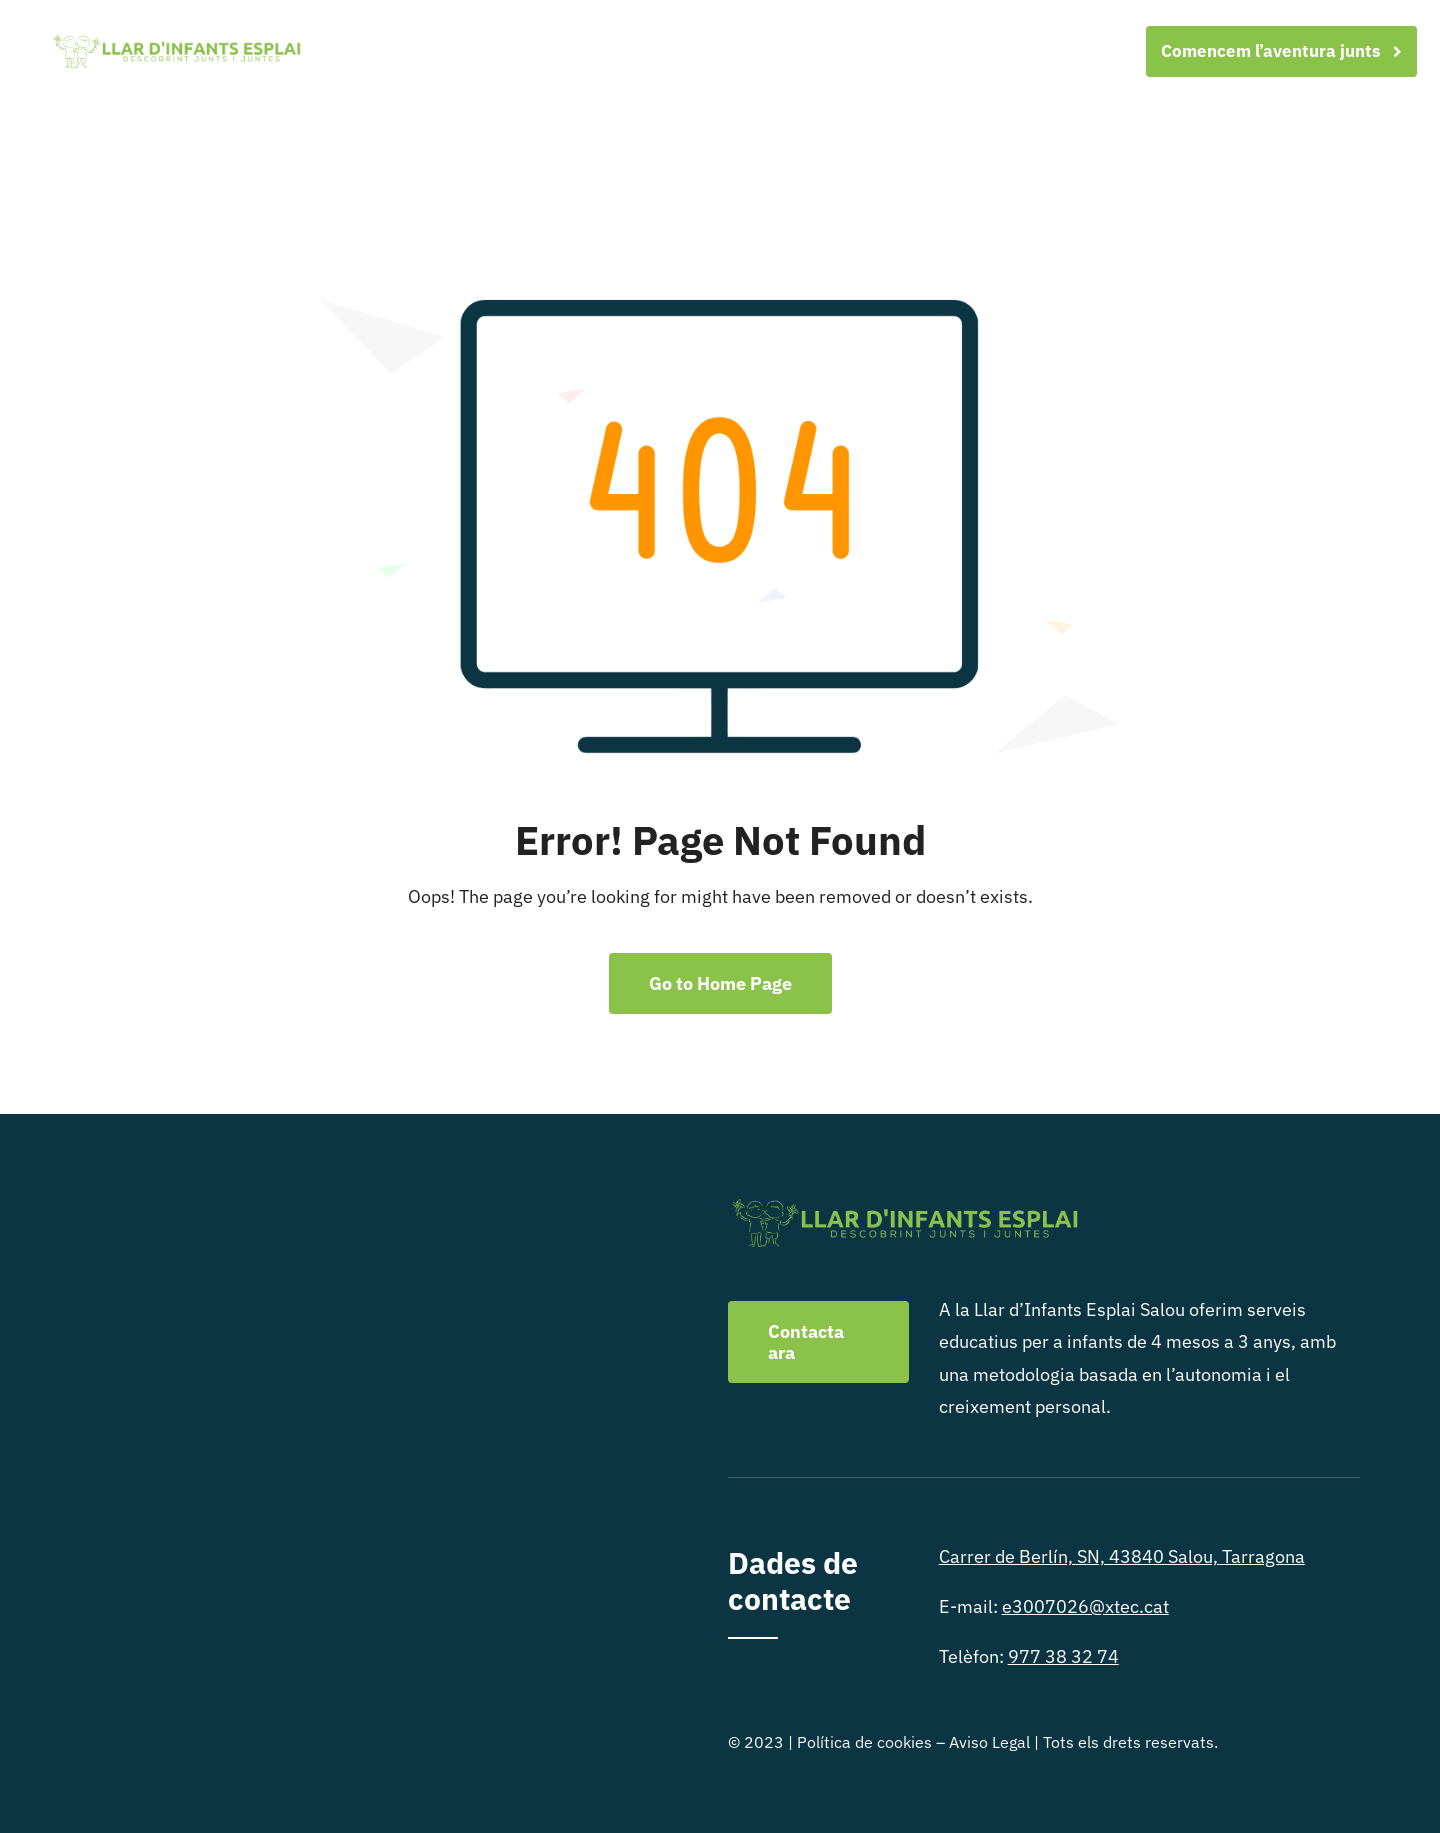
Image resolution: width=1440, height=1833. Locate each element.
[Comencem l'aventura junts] (1281, 51)
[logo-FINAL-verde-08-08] (176, 39)
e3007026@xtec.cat (1085, 1606)
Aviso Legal (989, 1742)
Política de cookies (864, 1742)
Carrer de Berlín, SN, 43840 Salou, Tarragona (1122, 1556)
